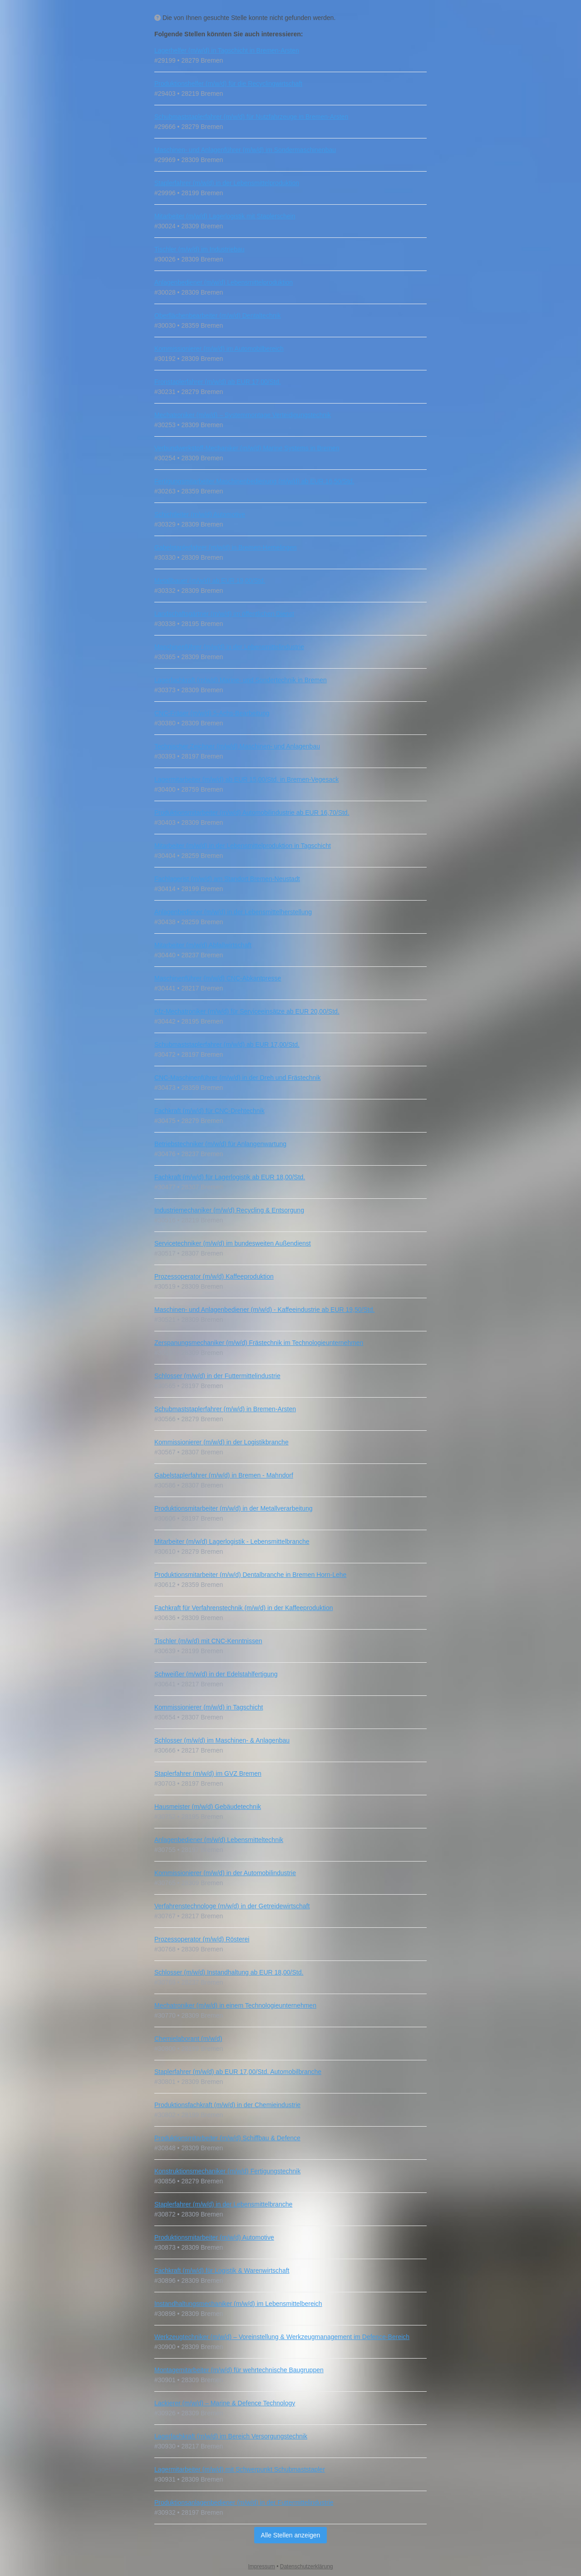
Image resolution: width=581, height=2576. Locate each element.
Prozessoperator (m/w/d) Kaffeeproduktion (214, 1276)
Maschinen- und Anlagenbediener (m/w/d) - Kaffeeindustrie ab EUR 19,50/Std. (264, 1309)
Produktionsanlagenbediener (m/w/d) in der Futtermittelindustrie (244, 2502)
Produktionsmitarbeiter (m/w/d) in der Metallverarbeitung (233, 1508)
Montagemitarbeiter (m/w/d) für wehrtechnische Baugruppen (239, 2370)
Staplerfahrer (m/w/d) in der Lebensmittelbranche (223, 2204)
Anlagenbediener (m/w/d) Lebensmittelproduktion (223, 282)
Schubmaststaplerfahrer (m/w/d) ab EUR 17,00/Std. (227, 1044)
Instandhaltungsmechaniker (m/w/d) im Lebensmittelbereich (238, 2303)
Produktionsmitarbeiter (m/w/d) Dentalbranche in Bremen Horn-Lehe (250, 1574)
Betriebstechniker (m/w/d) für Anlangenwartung (220, 1144)
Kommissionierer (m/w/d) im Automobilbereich (219, 348)
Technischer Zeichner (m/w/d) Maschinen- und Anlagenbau (237, 746)
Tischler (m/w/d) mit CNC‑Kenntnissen (208, 1641)
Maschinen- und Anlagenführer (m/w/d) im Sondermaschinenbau (245, 149)
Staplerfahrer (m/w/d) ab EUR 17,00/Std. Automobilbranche (237, 2071)
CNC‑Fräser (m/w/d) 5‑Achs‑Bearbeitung (212, 713)
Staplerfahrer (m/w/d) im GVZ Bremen (207, 1773)
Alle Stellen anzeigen (290, 2535)
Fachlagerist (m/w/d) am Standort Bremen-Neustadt (227, 878)
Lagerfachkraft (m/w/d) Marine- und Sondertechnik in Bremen (240, 680)
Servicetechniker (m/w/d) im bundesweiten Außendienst (232, 1243)
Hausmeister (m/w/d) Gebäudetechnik (207, 1806)
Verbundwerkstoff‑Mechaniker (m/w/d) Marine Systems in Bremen (246, 448)
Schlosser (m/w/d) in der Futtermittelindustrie (217, 1375)
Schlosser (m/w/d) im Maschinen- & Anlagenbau (222, 1740)
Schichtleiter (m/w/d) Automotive (199, 514)
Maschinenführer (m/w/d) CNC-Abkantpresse (217, 978)
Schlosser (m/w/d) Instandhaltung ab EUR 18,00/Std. (228, 1972)
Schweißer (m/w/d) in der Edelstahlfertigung (216, 1674)
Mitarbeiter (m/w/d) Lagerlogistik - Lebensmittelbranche (232, 1541)
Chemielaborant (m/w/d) (188, 2038)
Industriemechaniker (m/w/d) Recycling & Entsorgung (229, 1210)
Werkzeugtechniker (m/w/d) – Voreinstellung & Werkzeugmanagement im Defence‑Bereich (281, 2336)
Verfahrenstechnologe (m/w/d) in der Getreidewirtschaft (232, 1906)
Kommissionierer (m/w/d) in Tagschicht (208, 1707)
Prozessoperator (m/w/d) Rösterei (201, 1939)
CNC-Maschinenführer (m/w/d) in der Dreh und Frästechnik (237, 1077)
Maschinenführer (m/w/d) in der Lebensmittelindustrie (229, 646)
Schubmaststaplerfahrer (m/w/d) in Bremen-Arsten (225, 1409)
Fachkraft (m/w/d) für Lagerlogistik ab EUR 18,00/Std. (229, 1177)
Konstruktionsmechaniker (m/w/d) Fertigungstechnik (227, 2171)
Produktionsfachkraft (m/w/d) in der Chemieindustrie (227, 2104)
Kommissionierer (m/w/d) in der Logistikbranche (221, 1442)
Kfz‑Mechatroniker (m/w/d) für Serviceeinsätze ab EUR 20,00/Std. (247, 1011)
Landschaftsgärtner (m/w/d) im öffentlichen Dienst (224, 613)
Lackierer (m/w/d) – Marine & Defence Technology (224, 2403)
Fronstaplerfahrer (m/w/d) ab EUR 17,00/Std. (217, 381)
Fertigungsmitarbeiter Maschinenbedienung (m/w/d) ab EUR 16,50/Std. (254, 481)
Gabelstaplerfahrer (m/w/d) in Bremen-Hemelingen (225, 547)
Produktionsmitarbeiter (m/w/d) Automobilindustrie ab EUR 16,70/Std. (252, 812)
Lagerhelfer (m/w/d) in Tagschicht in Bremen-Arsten (226, 50)
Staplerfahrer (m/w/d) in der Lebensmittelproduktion (226, 183)
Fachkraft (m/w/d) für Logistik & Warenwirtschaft (221, 2270)
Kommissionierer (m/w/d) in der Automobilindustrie (225, 1873)
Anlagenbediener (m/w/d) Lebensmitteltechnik (218, 1839)
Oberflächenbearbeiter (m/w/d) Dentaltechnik (217, 315)
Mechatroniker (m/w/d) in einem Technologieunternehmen (235, 2005)
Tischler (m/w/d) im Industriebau (199, 249)
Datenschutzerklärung (306, 2566)
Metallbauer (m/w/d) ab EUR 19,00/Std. (209, 580)
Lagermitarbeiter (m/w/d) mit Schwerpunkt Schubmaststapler (239, 2469)
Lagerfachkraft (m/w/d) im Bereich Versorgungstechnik (230, 2436)
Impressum (261, 2566)
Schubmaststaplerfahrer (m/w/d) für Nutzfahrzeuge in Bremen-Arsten (251, 116)
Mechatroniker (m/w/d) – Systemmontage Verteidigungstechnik (242, 415)
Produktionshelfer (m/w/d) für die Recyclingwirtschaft (228, 83)
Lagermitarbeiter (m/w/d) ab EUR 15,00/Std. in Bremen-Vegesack (246, 779)
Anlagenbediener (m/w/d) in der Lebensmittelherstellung (233, 912)
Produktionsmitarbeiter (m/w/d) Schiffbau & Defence (227, 2138)
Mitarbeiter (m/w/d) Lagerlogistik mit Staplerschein (224, 216)
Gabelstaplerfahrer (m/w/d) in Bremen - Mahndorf (223, 1475)
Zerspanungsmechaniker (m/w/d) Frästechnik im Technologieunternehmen (258, 1342)
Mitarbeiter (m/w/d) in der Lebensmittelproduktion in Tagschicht (242, 845)
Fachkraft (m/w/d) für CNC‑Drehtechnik (209, 1110)
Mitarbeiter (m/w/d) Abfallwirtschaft (202, 945)
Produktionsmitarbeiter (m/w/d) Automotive (214, 2237)
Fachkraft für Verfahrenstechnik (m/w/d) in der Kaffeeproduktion (243, 1607)
